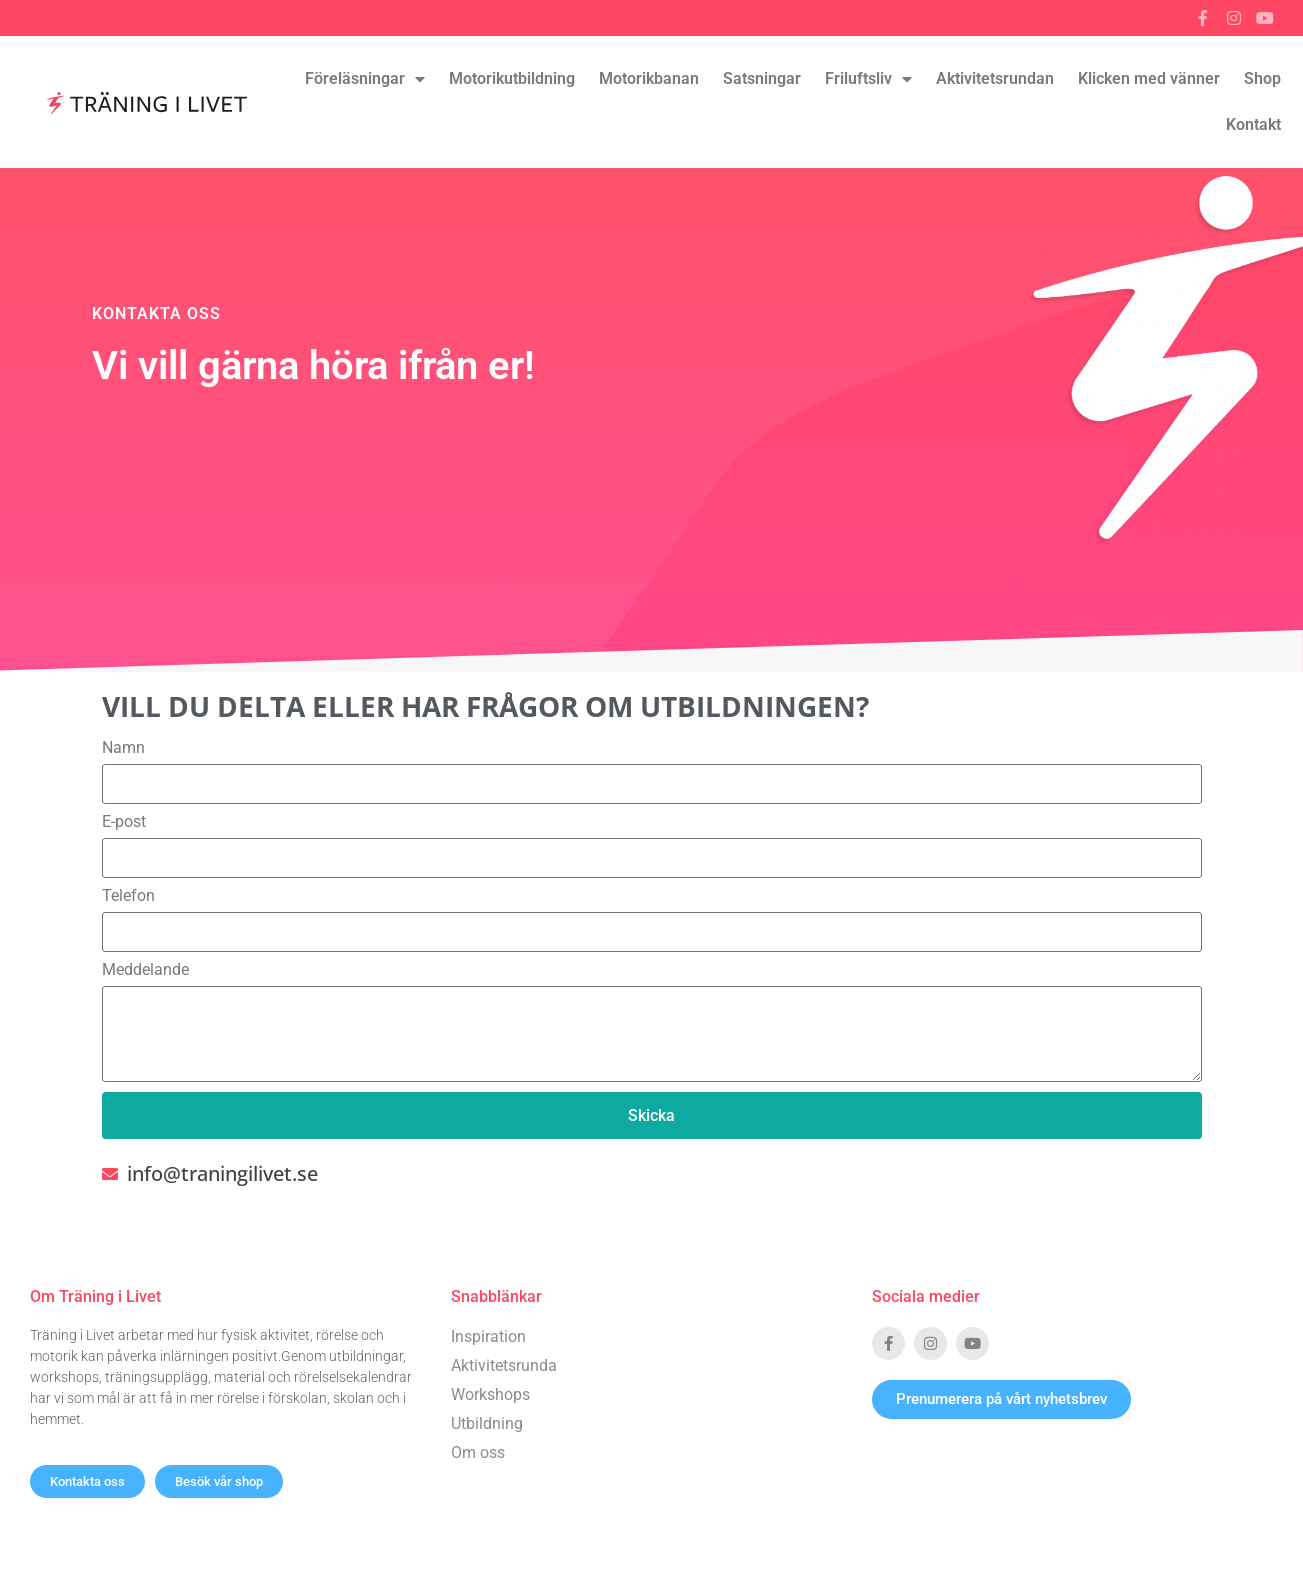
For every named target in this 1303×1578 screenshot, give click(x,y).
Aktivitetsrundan (995, 78)
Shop (1262, 78)
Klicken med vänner (1149, 78)
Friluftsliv (868, 79)
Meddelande (145, 970)
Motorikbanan (649, 78)
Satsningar (762, 78)
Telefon (128, 896)
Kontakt (1253, 124)
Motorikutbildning (512, 78)
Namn (123, 748)
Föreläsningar (365, 79)
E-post (124, 822)
